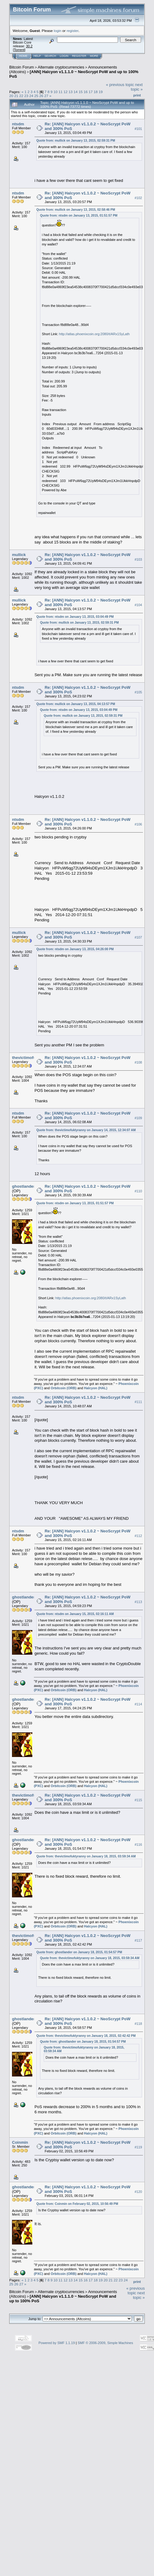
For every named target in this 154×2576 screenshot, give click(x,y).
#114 (138, 1704)
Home (23, 55)
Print (137, 95)
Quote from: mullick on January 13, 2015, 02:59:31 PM (75, 140)
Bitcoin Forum (21, 67)
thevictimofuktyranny (32, 1057)
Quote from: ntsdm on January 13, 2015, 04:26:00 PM (75, 949)
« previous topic (120, 84)
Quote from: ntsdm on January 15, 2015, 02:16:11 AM (75, 1614)
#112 (138, 1536)
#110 (138, 1191)
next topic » (137, 87)
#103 (138, 559)
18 (96, 92)
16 (85, 92)
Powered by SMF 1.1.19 (56, 2343)
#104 (138, 605)
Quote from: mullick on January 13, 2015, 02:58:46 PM (75, 209)
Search (50, 55)
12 (65, 92)
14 (76, 92)
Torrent (19, 50)
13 (71, 92)
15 (81, 92)
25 (36, 96)
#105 (138, 692)
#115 (138, 1800)
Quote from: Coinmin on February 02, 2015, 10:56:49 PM (77, 2203)
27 (46, 96)
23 (26, 96)
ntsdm (18, 124)
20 (11, 96)
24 (31, 96)
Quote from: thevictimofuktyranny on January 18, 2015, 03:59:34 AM (86, 1856)
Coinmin (20, 2142)
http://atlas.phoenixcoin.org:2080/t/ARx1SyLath (94, 334)
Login (64, 55)
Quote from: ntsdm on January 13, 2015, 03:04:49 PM (75, 616)
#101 (138, 129)
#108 (138, 1062)
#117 (138, 1940)
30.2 (29, 46)
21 (16, 96)
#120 (138, 2192)
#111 (138, 1402)
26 (41, 96)
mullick (19, 554)
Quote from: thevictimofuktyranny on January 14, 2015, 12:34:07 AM (86, 1130)
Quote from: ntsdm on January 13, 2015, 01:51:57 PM (78, 215)
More (94, 55)
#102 (138, 198)
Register (79, 55)
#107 (138, 937)
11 (61, 92)
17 (91, 92)
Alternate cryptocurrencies (61, 67)
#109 (138, 1118)
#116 (138, 1844)
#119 (138, 2147)
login (58, 31)
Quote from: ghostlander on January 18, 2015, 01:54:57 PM (79, 1952)
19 (101, 92)
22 (21, 96)
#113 (138, 1602)
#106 (138, 824)
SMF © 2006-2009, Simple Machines (105, 2343)
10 (56, 92)
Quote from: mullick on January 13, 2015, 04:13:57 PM (75, 704)
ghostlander (23, 1186)
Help (37, 55)
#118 (138, 2023)
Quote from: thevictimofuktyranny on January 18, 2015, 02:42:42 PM (86, 2035)
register (72, 31)
